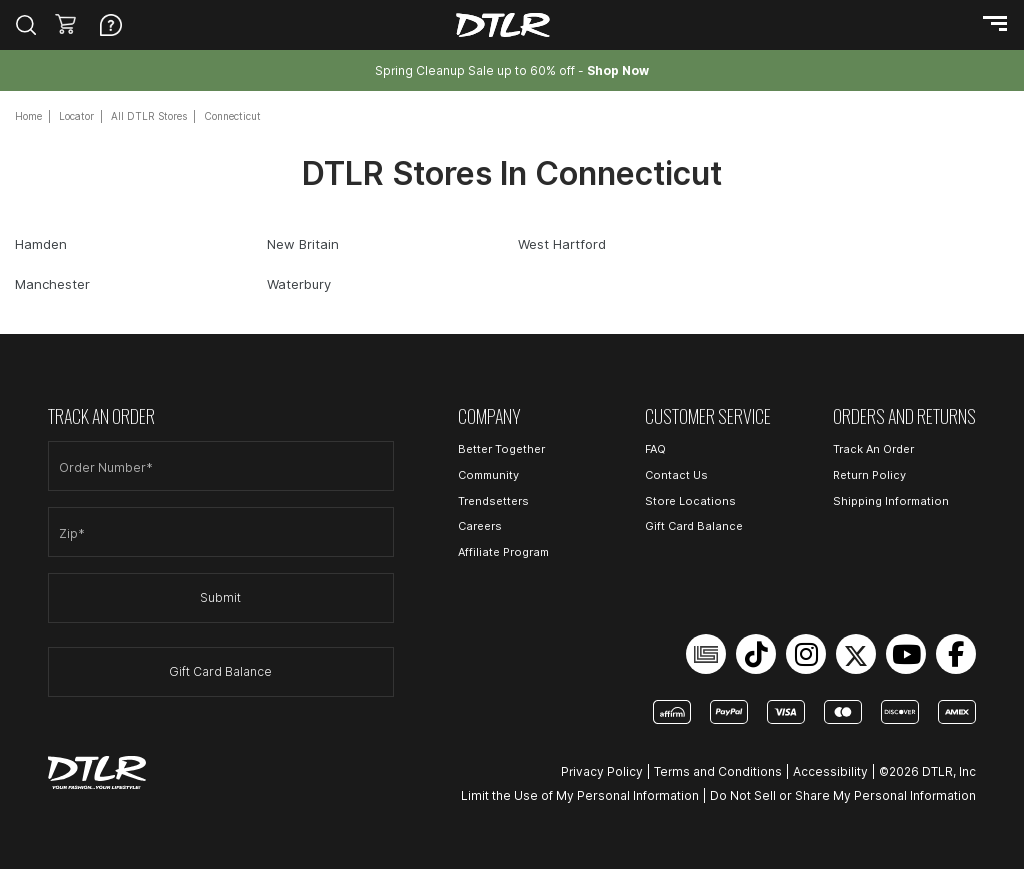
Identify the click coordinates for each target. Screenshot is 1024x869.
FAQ (655, 449)
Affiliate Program (503, 552)
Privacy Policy (602, 771)
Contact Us (676, 475)
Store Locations (690, 501)
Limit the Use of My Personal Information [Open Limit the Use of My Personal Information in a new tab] (580, 795)
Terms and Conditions (718, 771)
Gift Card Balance (220, 671)
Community (488, 475)
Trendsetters (493, 501)
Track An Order (873, 449)
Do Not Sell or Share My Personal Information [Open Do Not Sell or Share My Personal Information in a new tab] (843, 795)
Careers (480, 526)
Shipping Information (891, 501)
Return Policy (869, 475)
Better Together (501, 449)
